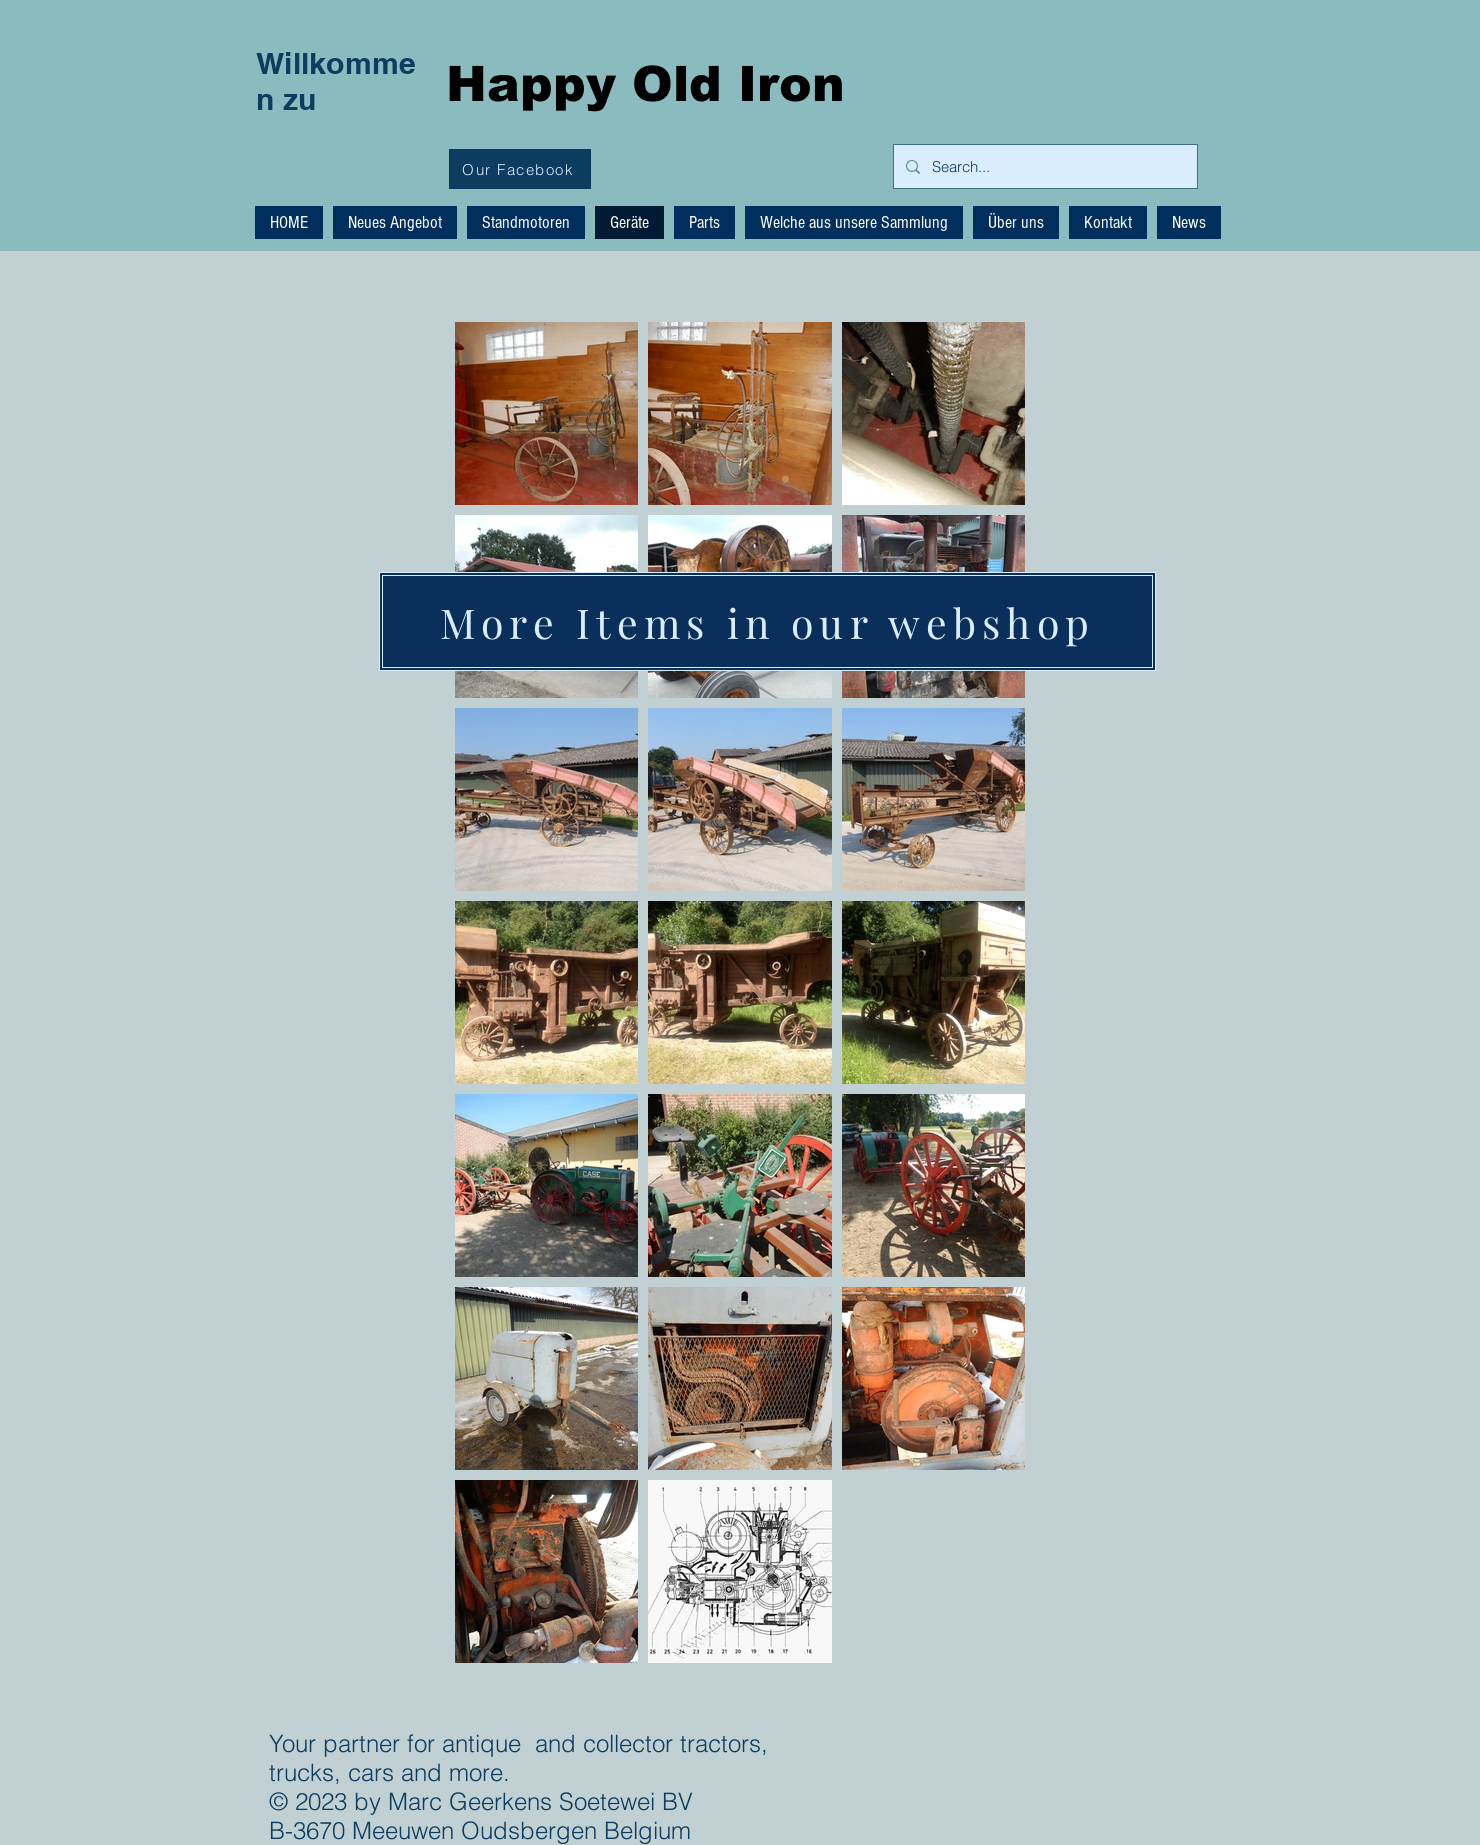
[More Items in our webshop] (767, 621)
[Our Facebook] (520, 169)
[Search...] (1043, 166)
